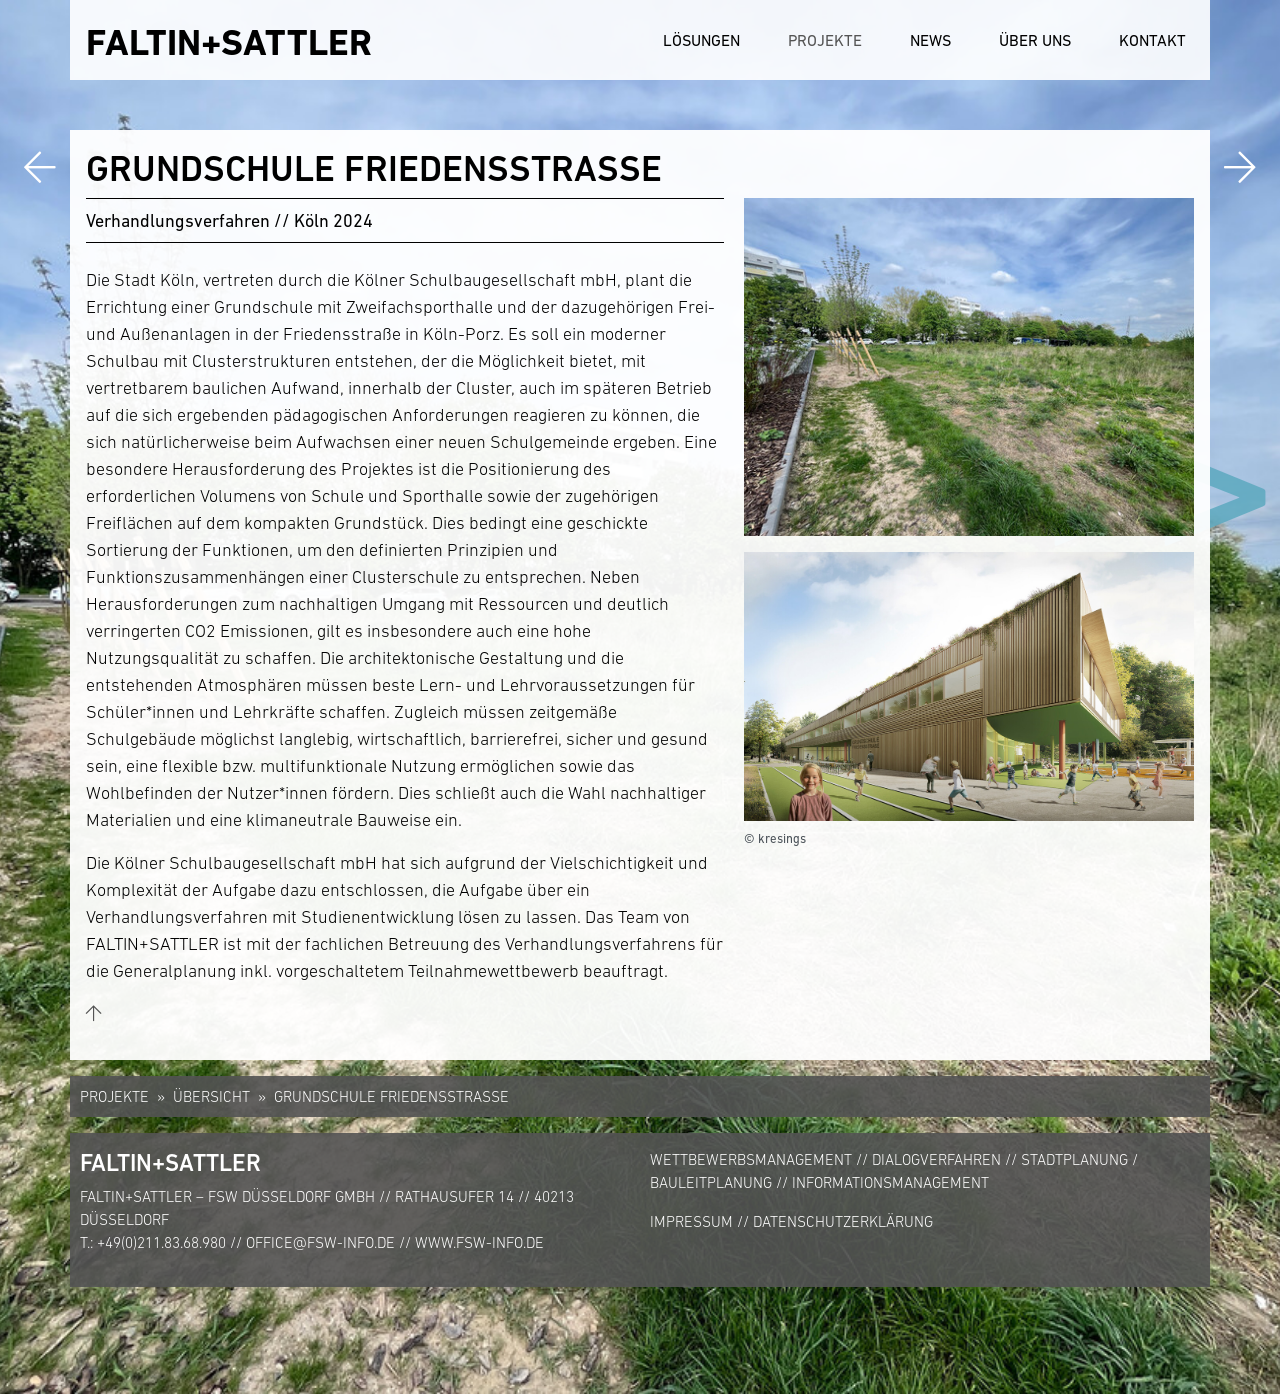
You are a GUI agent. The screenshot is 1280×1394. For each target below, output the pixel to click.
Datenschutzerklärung (843, 1221)
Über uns (1035, 40)
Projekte (825, 40)
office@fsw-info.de (320, 1242)
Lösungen (701, 40)
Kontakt (1152, 40)
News (930, 40)
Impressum (691, 1221)
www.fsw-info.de (479, 1242)
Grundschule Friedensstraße (391, 1096)
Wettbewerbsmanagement (751, 1159)
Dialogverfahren (936, 1159)
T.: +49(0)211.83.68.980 (153, 1242)
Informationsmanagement (890, 1182)
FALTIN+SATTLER (229, 42)
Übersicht (211, 1096)
